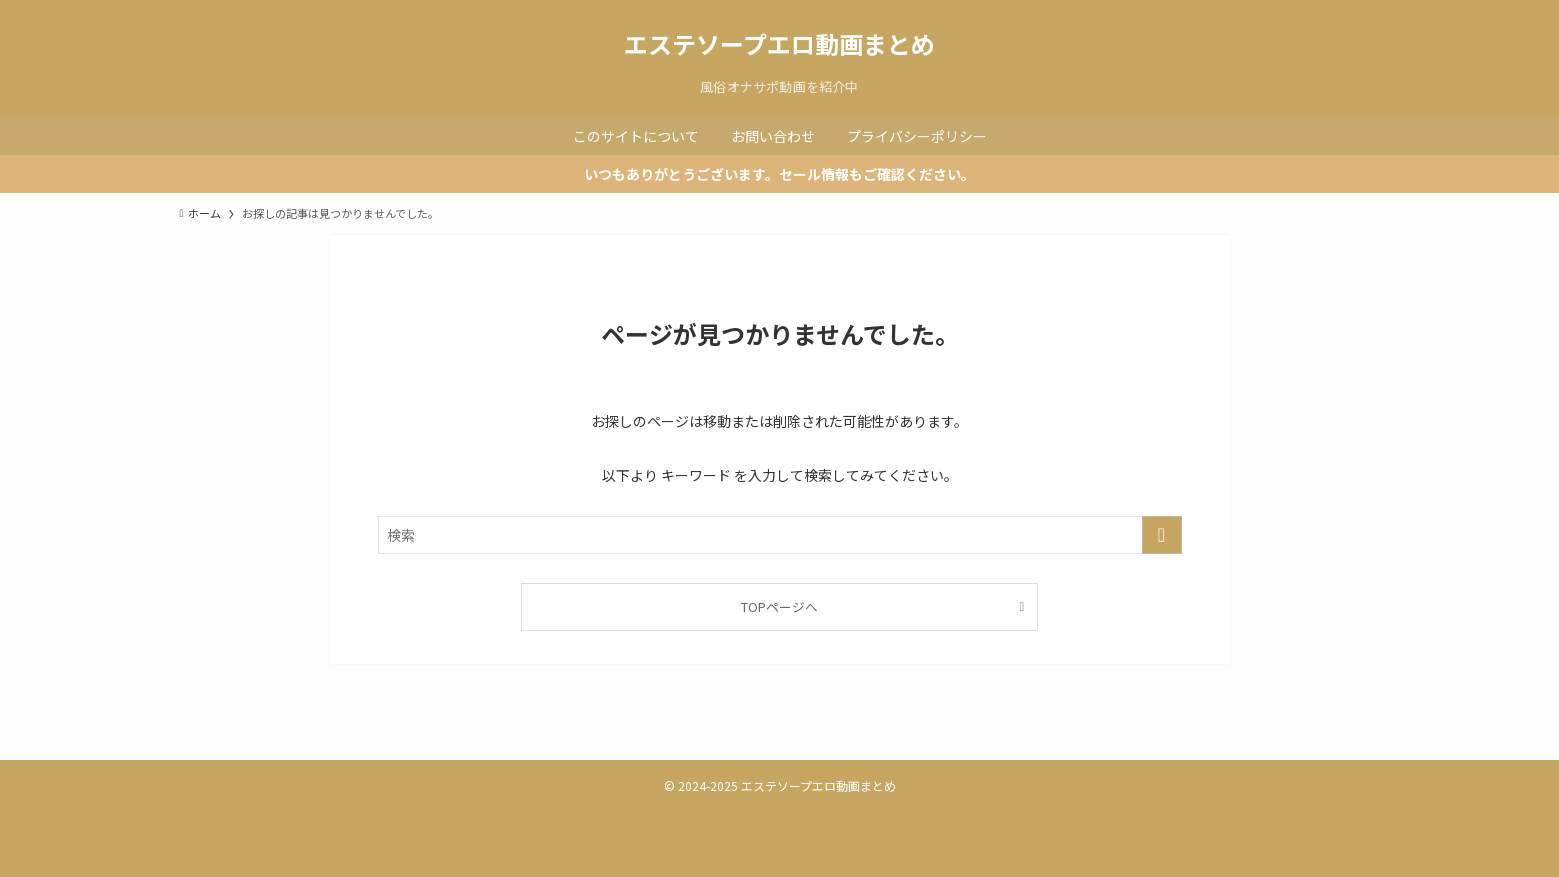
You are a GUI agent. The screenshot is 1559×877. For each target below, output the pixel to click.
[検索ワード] (780, 535)
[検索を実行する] (1162, 535)
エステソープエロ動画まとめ (779, 44)
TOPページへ (779, 606)
